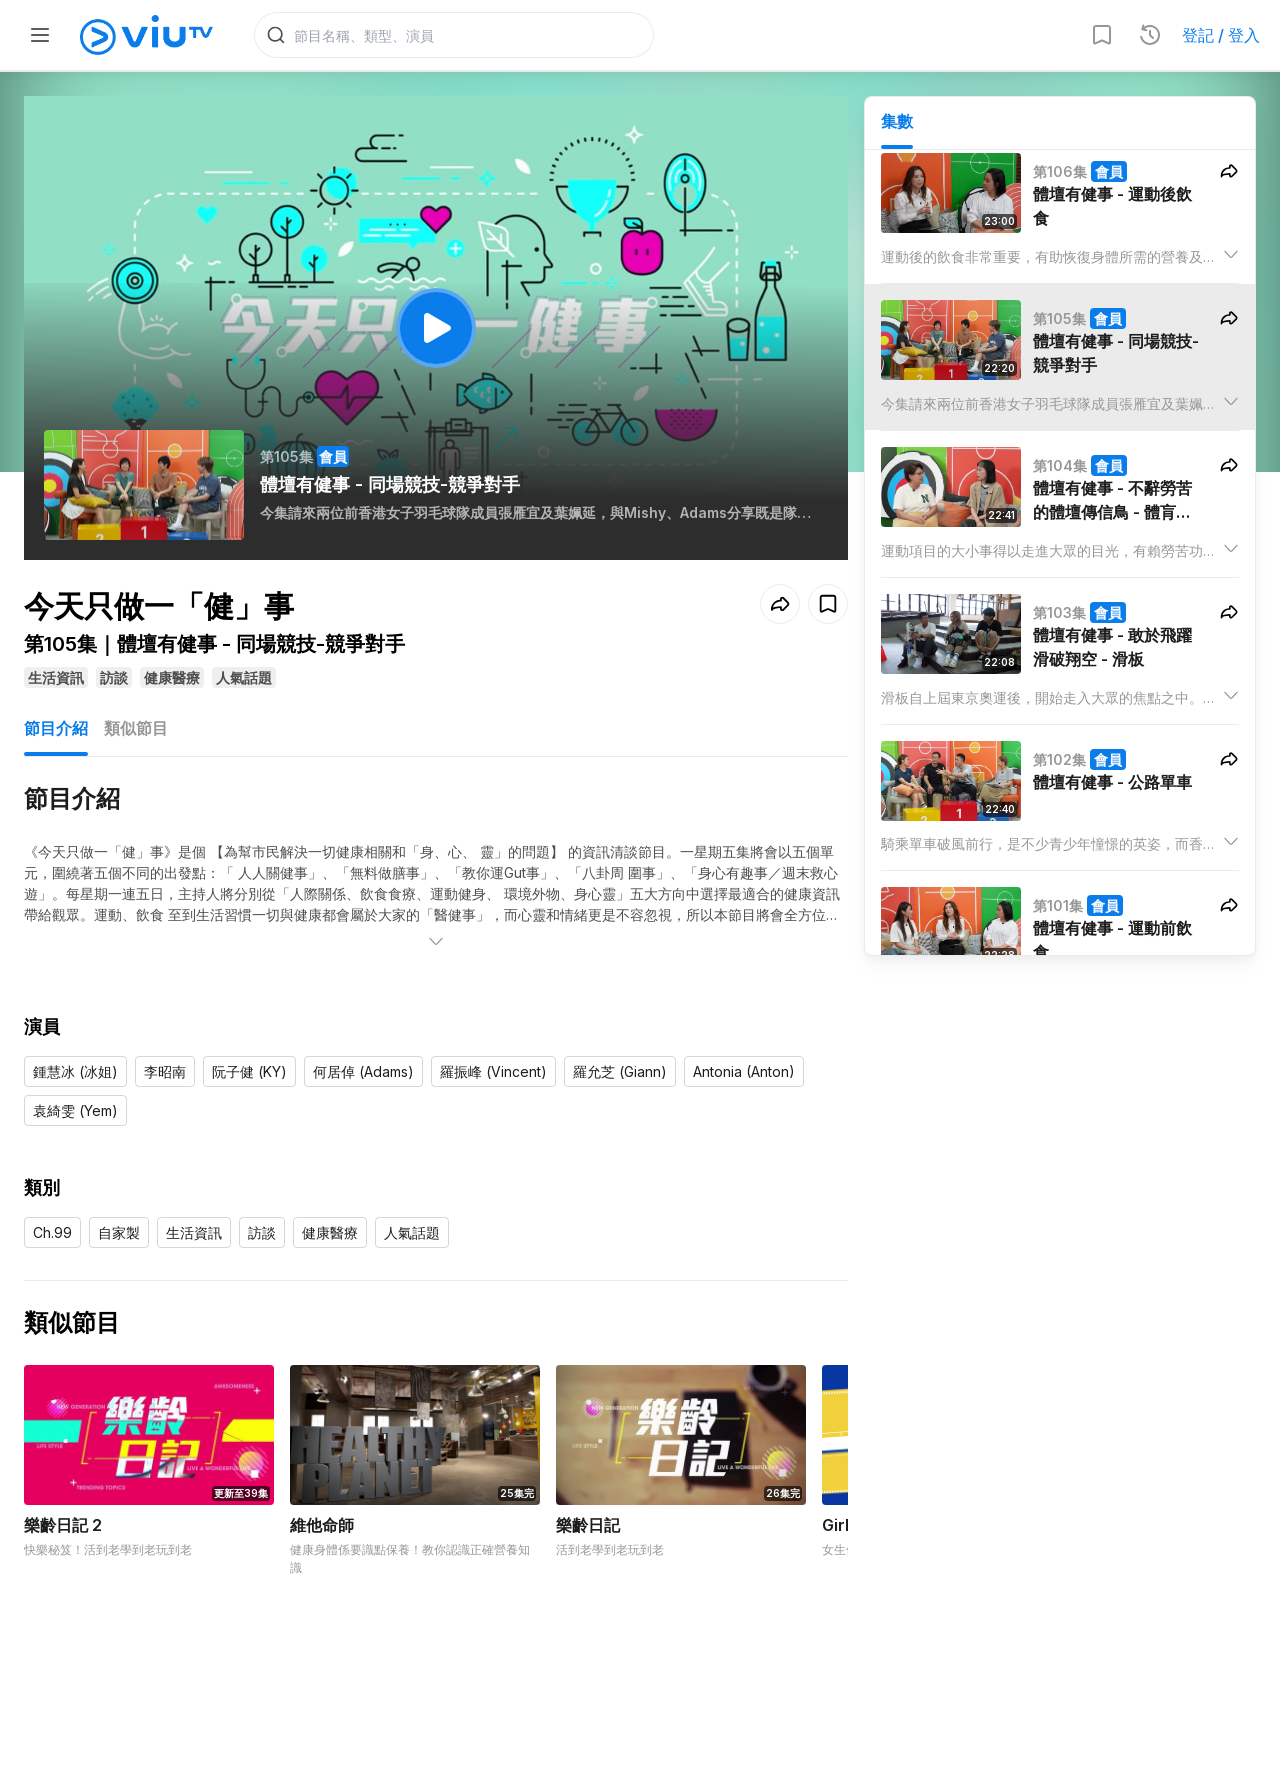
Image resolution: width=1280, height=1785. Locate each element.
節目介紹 (56, 728)
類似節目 (136, 728)
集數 (897, 121)
